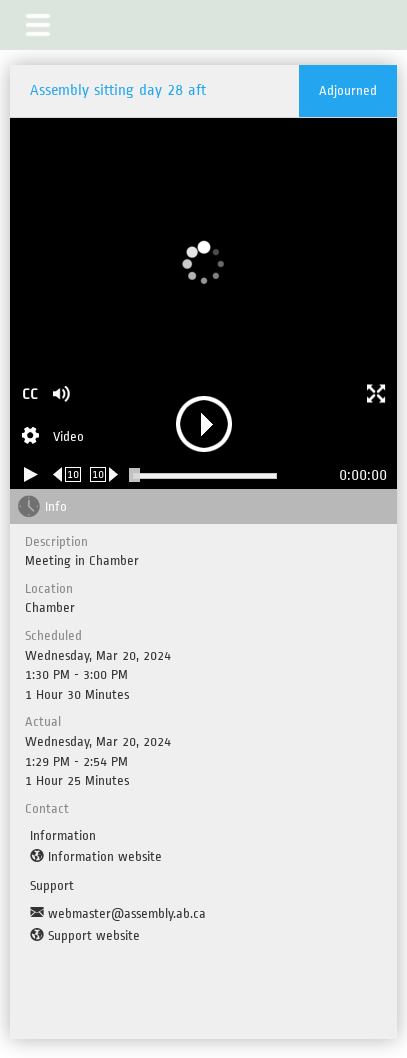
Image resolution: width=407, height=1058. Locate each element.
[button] (38, 25)
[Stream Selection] (53, 438)
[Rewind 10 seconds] (67, 474)
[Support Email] (118, 914)
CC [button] (30, 394)
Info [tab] (56, 506)
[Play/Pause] (31, 474)
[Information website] (96, 857)
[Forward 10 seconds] (104, 474)
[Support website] (85, 936)
